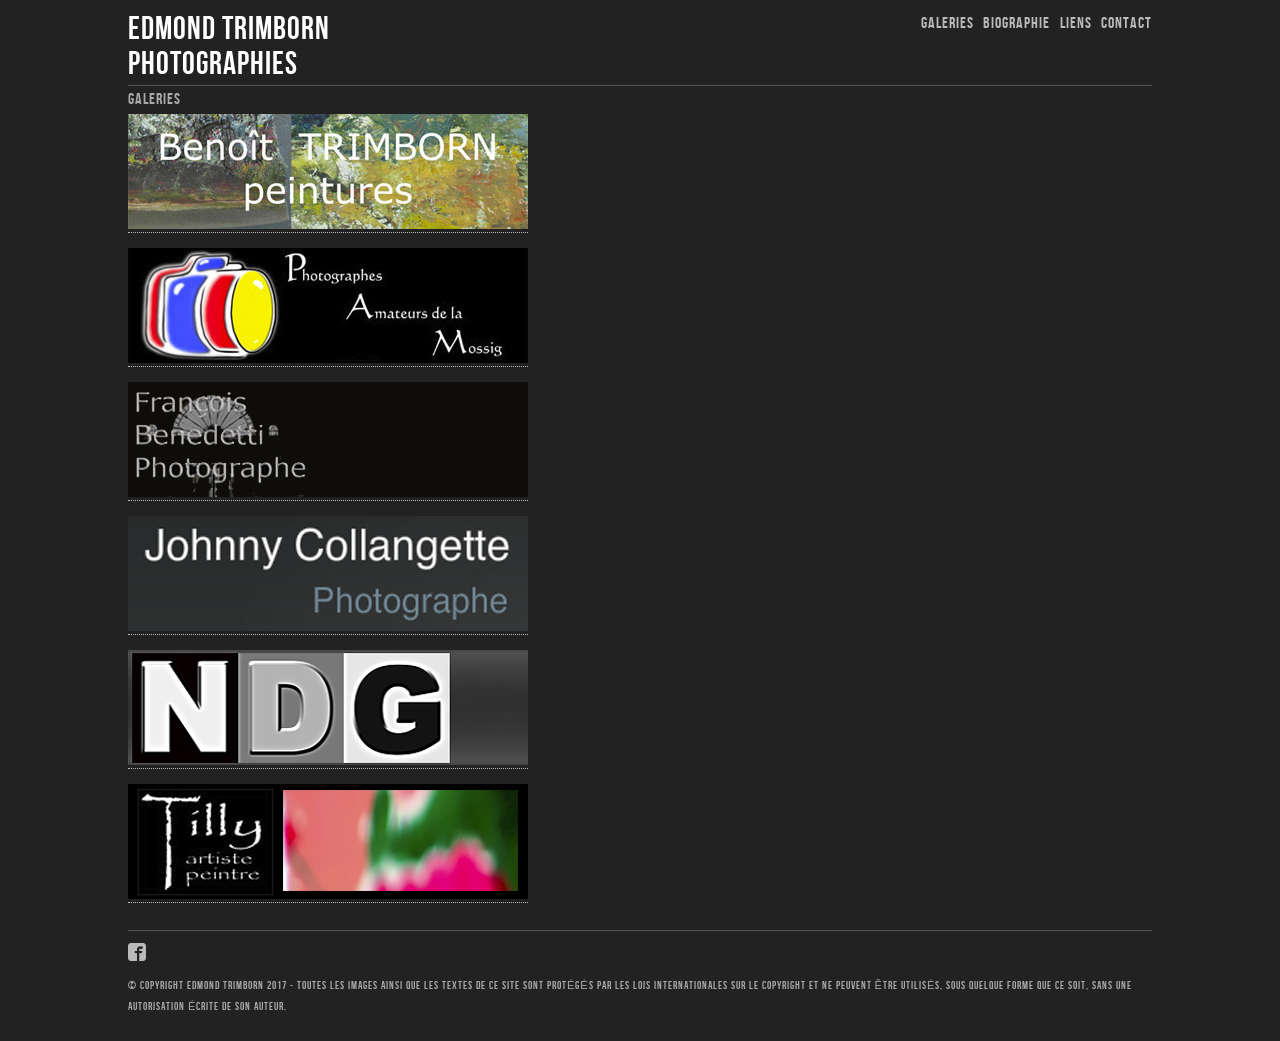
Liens (1076, 23)
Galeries (947, 23)
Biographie (1016, 23)
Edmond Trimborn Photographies (229, 47)
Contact (1126, 23)
